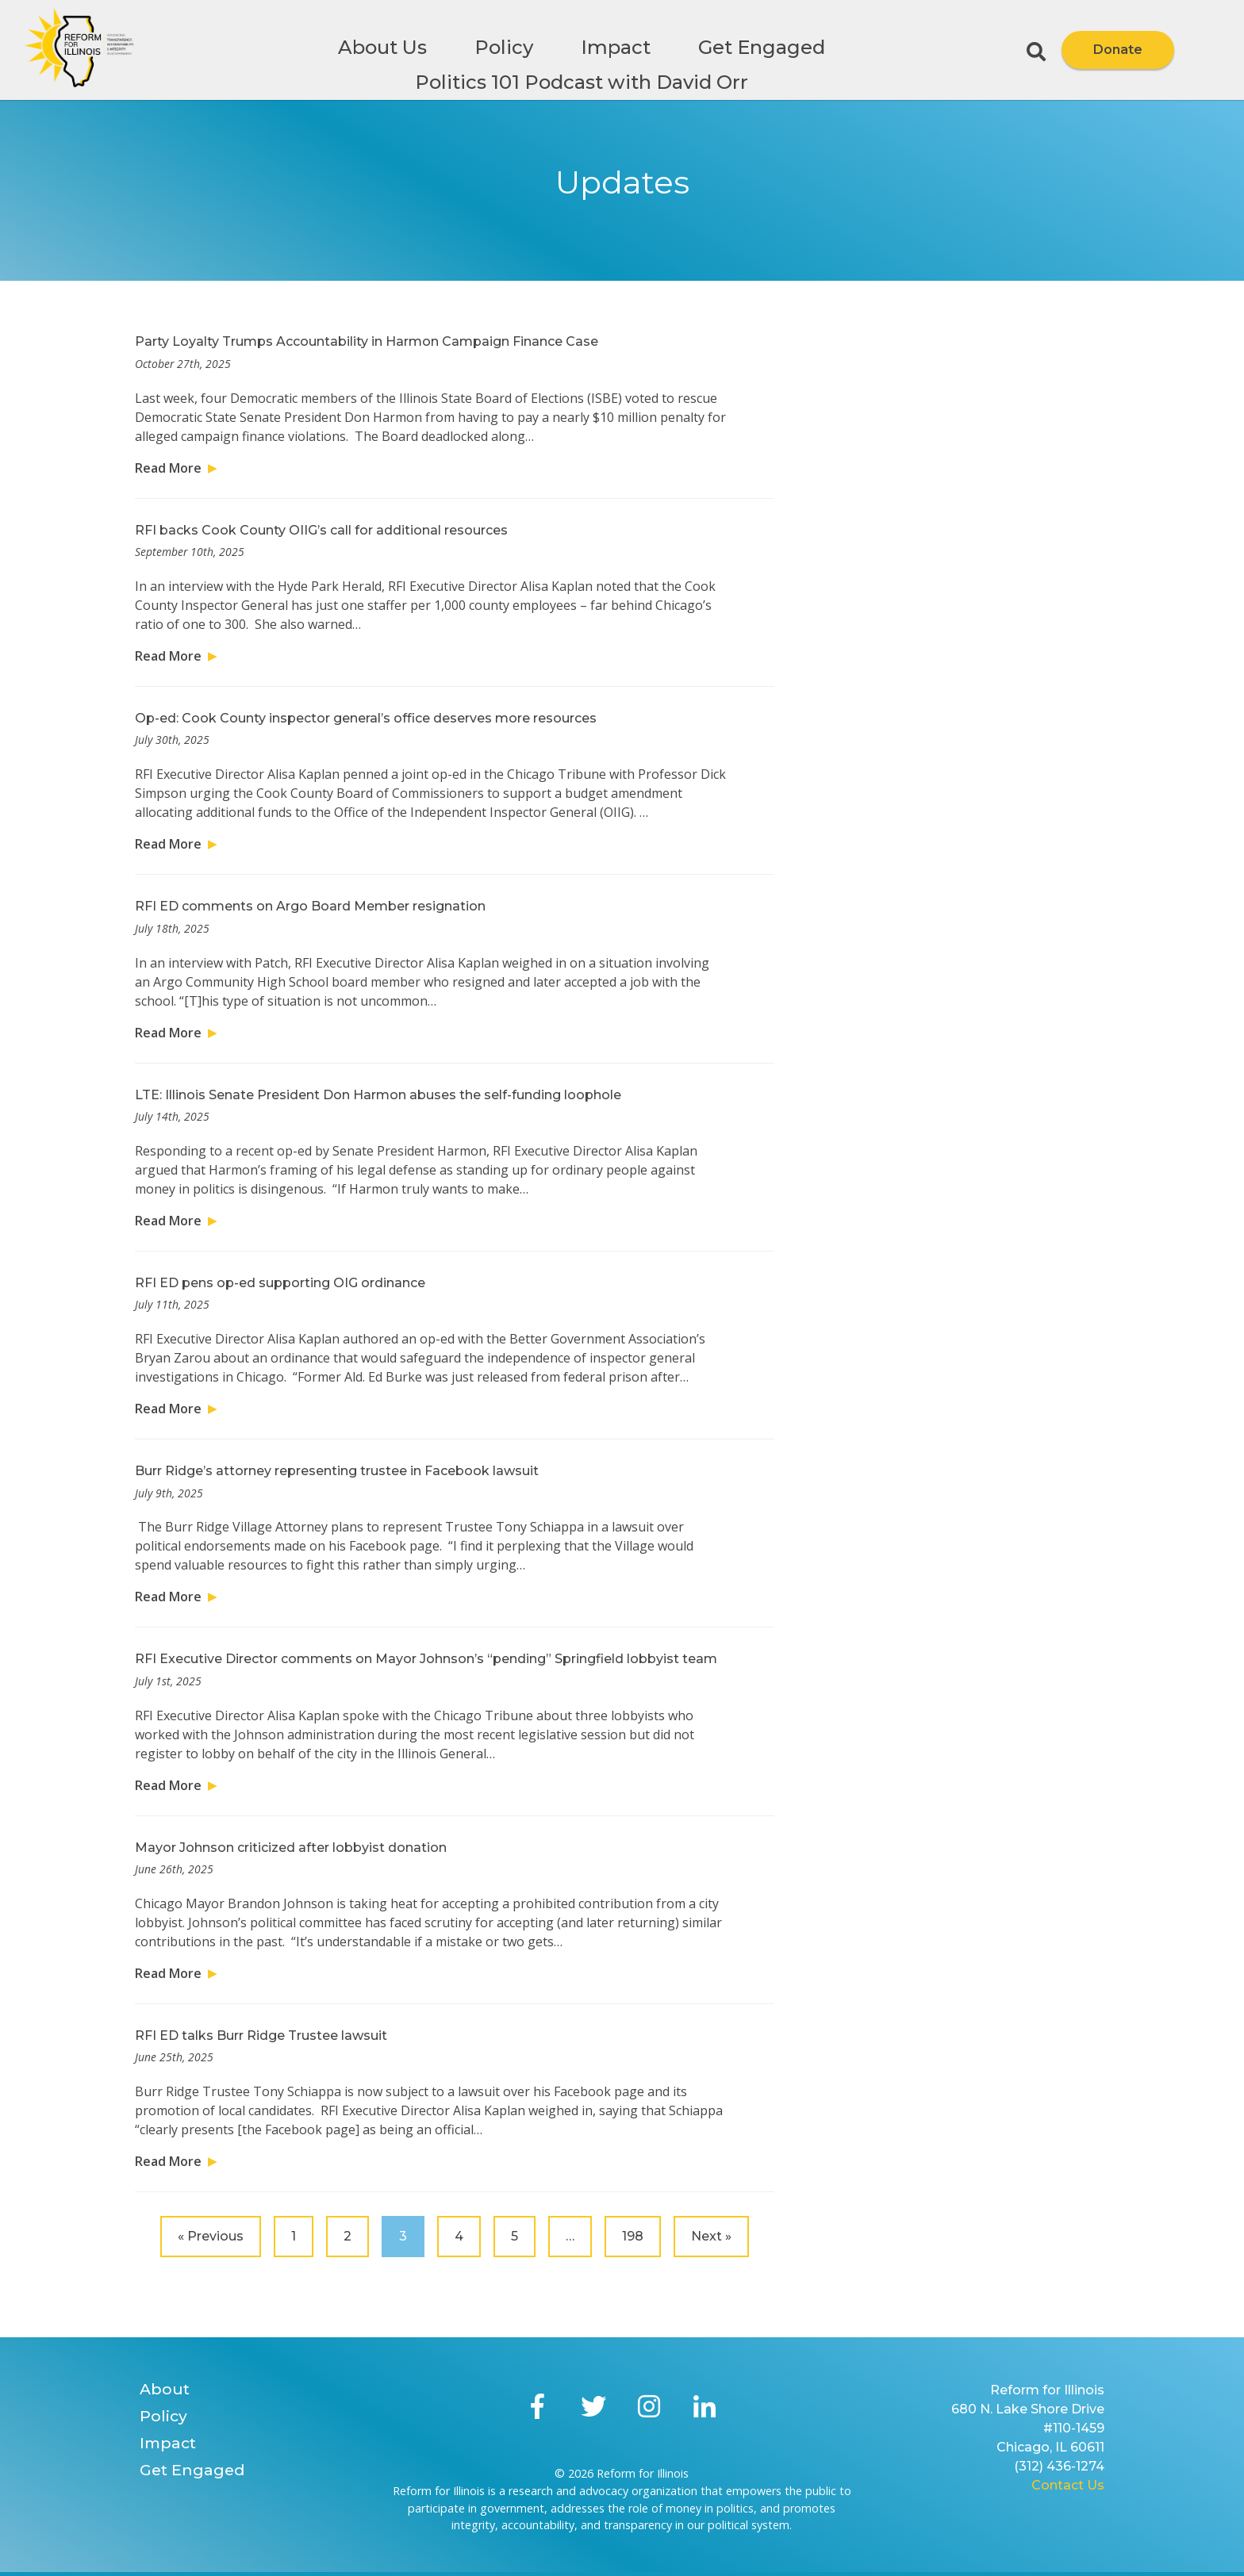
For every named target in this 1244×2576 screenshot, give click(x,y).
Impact (616, 47)
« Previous (211, 2236)
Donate (1117, 49)
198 (632, 2236)
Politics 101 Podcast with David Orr (581, 82)
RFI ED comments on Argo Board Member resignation (310, 906)
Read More (168, 468)
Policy (503, 47)
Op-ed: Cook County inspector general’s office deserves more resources (366, 718)
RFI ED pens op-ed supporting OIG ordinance (280, 1282)
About (165, 2388)
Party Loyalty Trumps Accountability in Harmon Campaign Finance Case (366, 341)
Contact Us (1067, 2485)
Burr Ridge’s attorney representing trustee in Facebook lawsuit (337, 1470)
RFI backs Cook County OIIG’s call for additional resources (321, 530)
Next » (711, 2236)
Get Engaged (761, 47)
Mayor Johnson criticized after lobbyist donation (291, 1847)
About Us (382, 47)
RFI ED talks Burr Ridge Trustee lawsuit (261, 2035)
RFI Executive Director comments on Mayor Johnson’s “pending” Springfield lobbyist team (426, 1658)
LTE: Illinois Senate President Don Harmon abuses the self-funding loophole (378, 1094)
